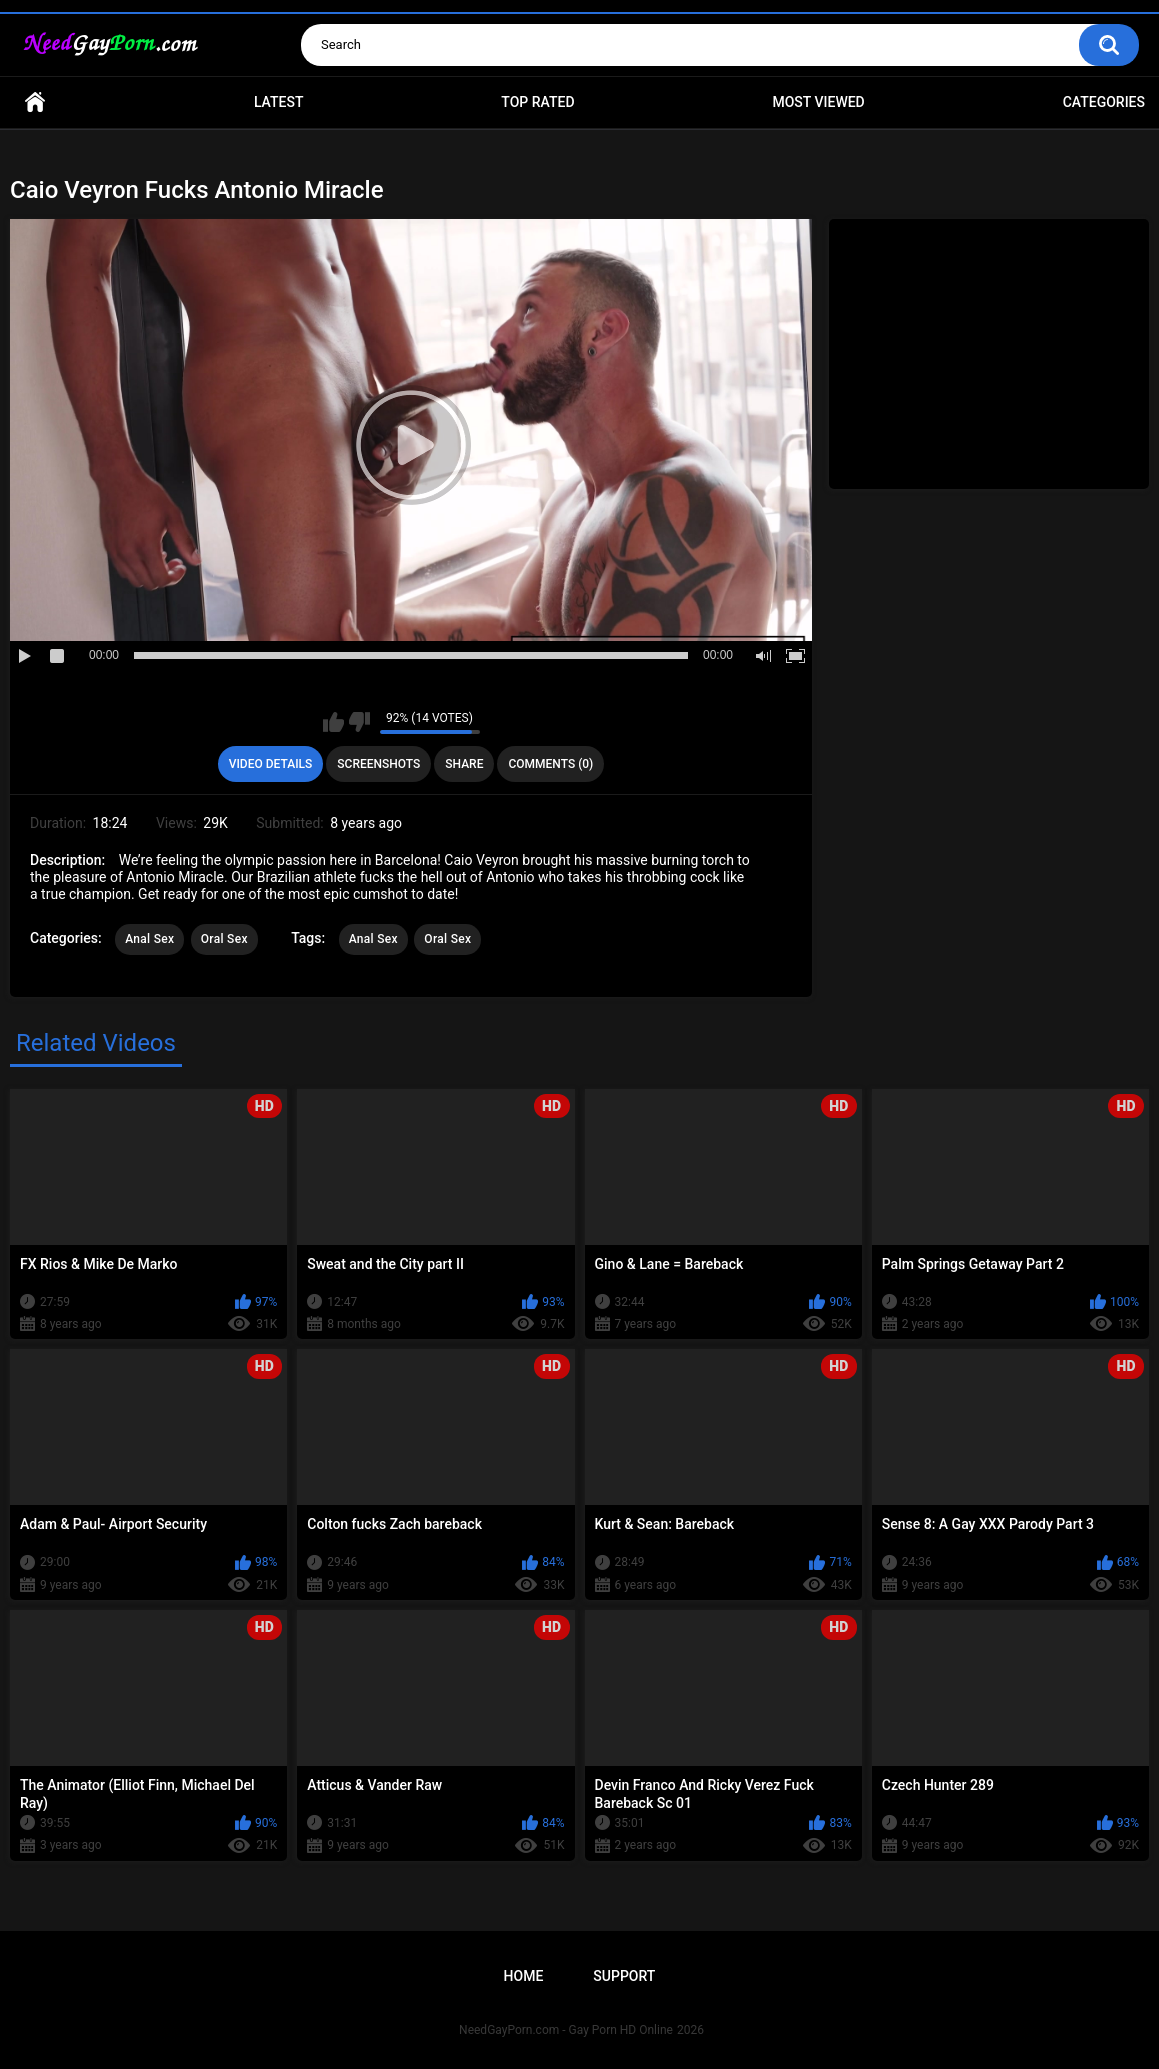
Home (35, 102)
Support (624, 1976)
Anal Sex (149, 939)
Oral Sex (224, 939)
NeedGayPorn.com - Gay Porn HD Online (566, 2030)
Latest (279, 102)
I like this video (333, 722)
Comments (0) (550, 764)
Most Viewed (818, 102)
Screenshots (378, 764)
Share (464, 764)
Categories (1104, 102)
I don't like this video (359, 722)
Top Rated (537, 102)
